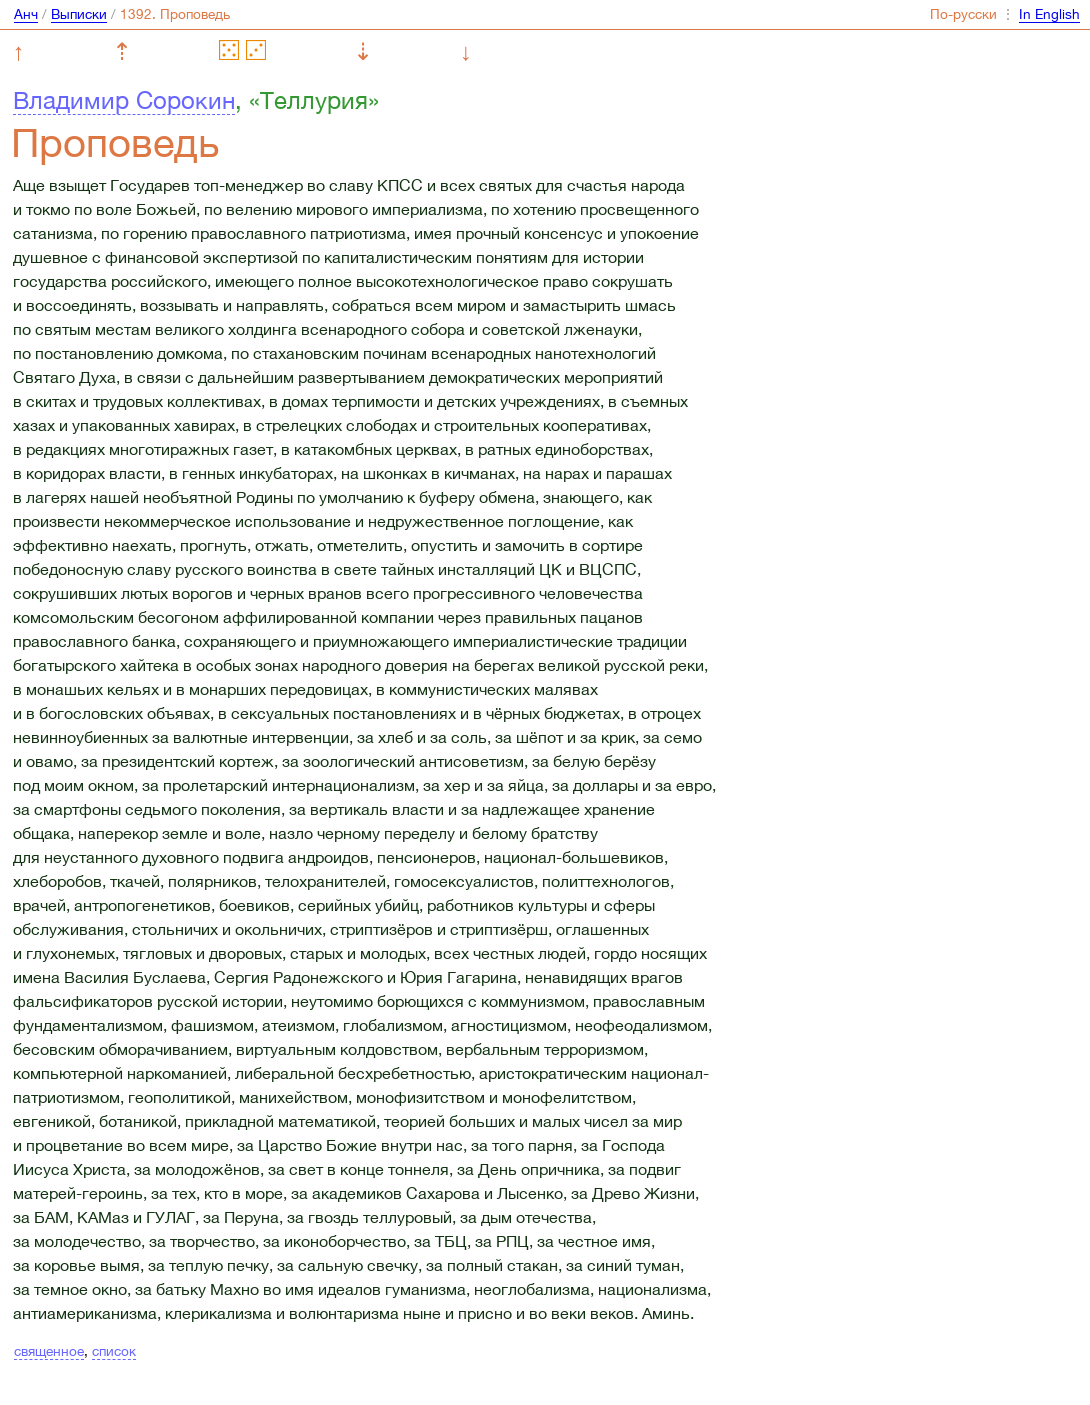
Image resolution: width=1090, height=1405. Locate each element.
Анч (26, 14)
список (114, 1351)
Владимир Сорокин (124, 100)
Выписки (79, 14)
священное (49, 1351)
